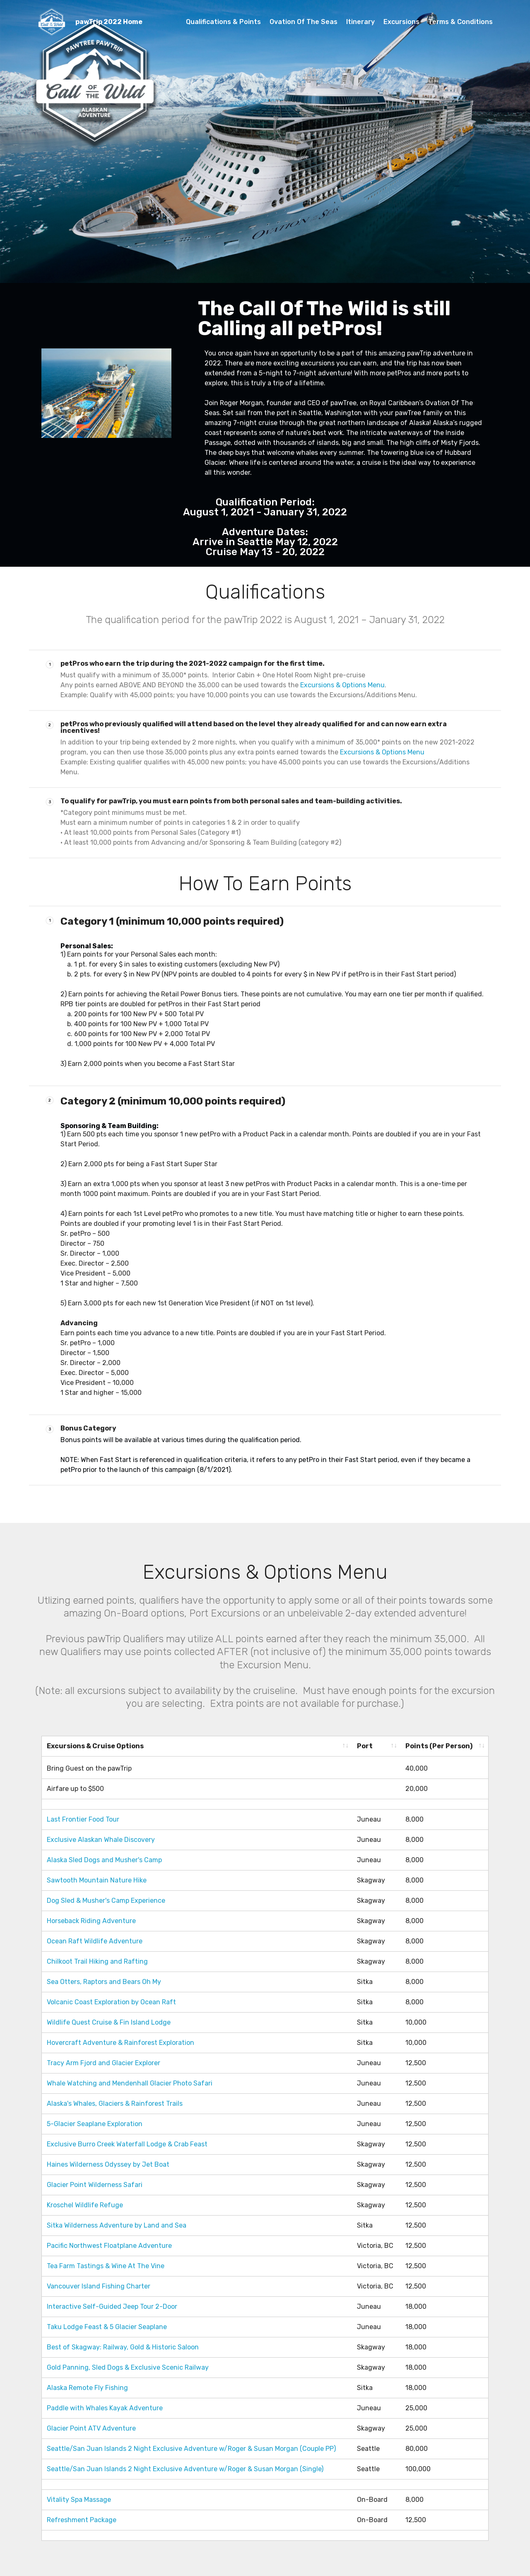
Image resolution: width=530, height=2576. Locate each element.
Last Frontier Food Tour (84, 1817)
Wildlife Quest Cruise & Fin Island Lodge (109, 2020)
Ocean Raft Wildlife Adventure (95, 1939)
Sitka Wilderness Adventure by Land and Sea (118, 2223)
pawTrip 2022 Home (108, 22)
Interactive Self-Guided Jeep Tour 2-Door (113, 2304)
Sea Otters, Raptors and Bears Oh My (105, 1980)
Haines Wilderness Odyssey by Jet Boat (109, 2162)
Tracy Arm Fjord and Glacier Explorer (103, 2061)
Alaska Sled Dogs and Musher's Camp (104, 1858)
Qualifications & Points (223, 22)
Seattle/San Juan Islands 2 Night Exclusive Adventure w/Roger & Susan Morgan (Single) (185, 2467)
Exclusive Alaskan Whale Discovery (102, 1837)
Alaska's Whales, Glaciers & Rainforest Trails (115, 2101)
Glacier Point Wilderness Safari (95, 2183)
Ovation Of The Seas (303, 22)
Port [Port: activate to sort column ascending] (365, 1746)
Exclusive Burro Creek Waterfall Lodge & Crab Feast (129, 2142)
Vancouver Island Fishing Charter (99, 2284)
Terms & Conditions (460, 22)
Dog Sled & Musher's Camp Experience (107, 1898)
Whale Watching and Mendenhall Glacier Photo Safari (130, 2081)
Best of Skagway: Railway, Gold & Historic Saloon (123, 2345)
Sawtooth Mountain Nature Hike (97, 1878)
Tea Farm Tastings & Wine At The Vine (106, 2264)
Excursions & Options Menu (342, 685)
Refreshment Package (82, 2518)
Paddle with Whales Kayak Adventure (105, 2406)
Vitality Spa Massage (80, 2497)
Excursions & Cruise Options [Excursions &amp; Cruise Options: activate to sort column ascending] (95, 1746)
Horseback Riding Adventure (92, 1919)
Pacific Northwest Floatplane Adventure (110, 2243)
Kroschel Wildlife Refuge (86, 2203)
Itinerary (360, 22)
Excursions (401, 22)
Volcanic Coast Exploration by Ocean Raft (112, 2000)
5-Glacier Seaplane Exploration (95, 2122)
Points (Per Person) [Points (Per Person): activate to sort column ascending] (438, 1746)
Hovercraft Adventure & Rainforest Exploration (121, 2040)
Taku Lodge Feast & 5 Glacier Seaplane (108, 2325)
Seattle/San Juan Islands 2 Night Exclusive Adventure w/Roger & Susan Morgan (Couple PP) (191, 2446)
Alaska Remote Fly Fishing (88, 2386)
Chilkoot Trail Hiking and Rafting (98, 1959)
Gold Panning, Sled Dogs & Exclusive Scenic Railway (128, 2365)
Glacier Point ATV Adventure (92, 2426)
